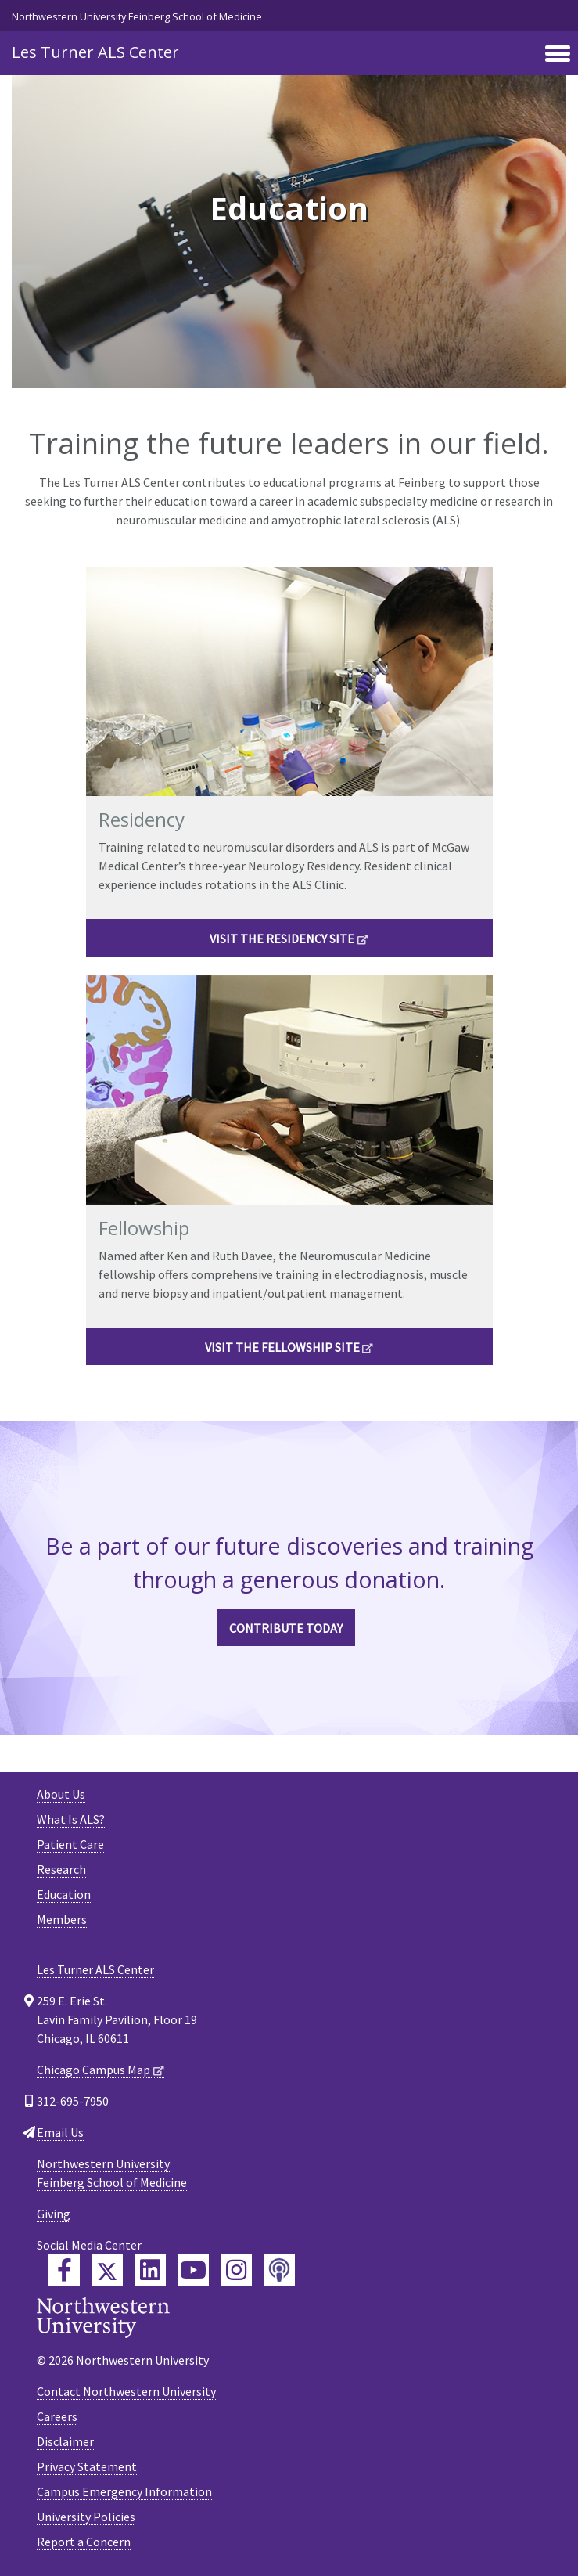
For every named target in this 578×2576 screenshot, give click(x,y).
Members (62, 1919)
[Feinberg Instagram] (236, 2270)
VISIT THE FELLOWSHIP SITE (282, 1347)
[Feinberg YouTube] (193, 2270)
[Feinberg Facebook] (64, 2270)
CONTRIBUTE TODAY (286, 1628)
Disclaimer (65, 2441)
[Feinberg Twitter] (107, 2270)
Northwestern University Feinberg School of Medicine (137, 16)
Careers (57, 2416)
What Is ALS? (71, 1819)
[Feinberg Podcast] (279, 2270)
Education (64, 1894)
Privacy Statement (87, 2466)
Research (61, 1869)
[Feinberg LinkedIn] (150, 2270)
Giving (53, 2213)
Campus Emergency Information (124, 2491)
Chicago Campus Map (93, 2069)
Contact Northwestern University (126, 2391)
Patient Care (70, 1844)
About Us (61, 1794)
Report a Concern (84, 2541)
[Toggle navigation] (557, 54)
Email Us (60, 2132)
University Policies (86, 2516)
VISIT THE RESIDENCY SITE (282, 938)
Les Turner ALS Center (95, 52)
